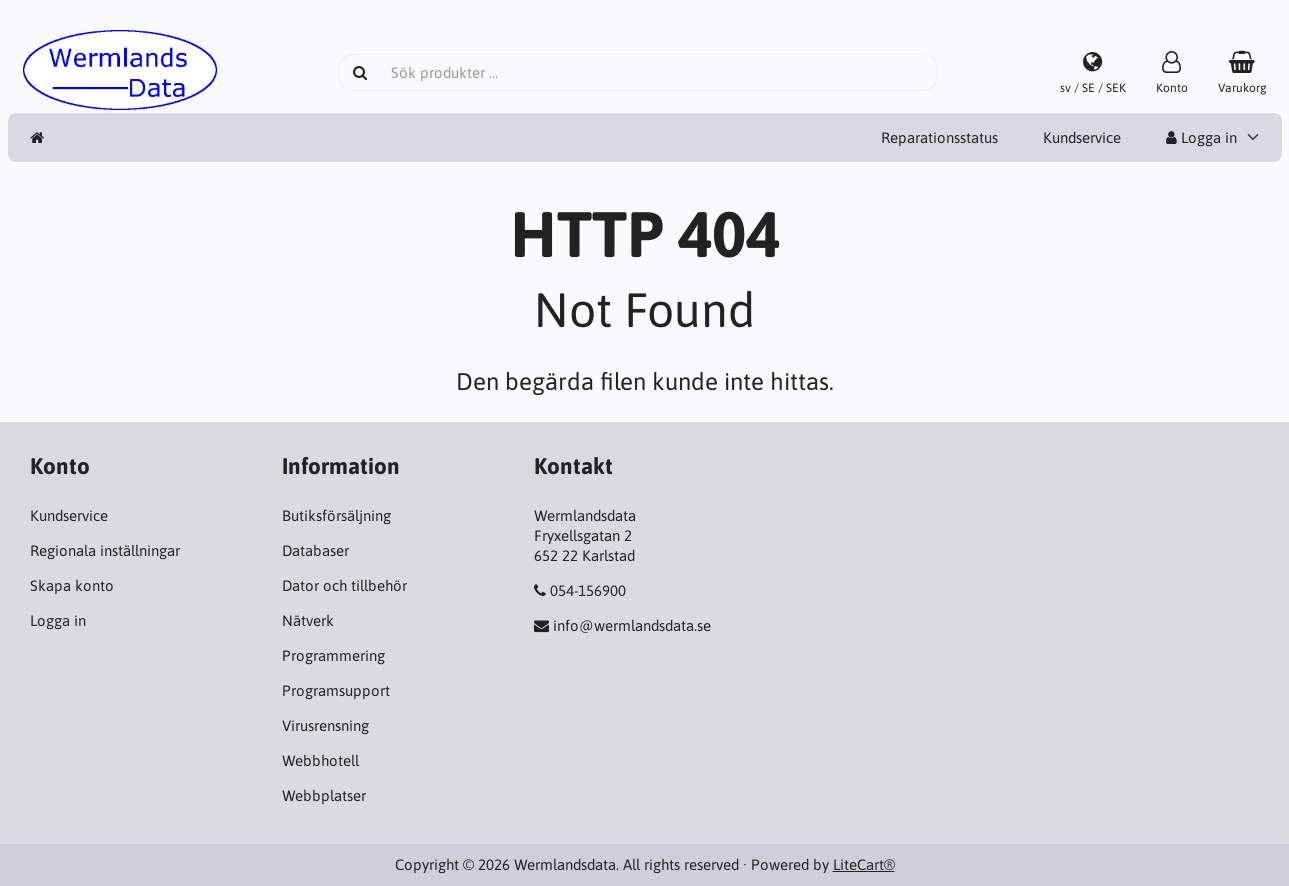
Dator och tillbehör (344, 585)
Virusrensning (325, 725)
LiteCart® (864, 864)
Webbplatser (324, 795)
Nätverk (308, 620)
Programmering (333, 655)
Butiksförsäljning (336, 515)
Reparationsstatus (939, 137)
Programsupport (336, 690)
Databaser (315, 550)
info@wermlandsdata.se (632, 625)
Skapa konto (72, 585)
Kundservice (1082, 137)
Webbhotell (320, 760)
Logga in (1201, 137)
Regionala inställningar (105, 550)
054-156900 (588, 590)
